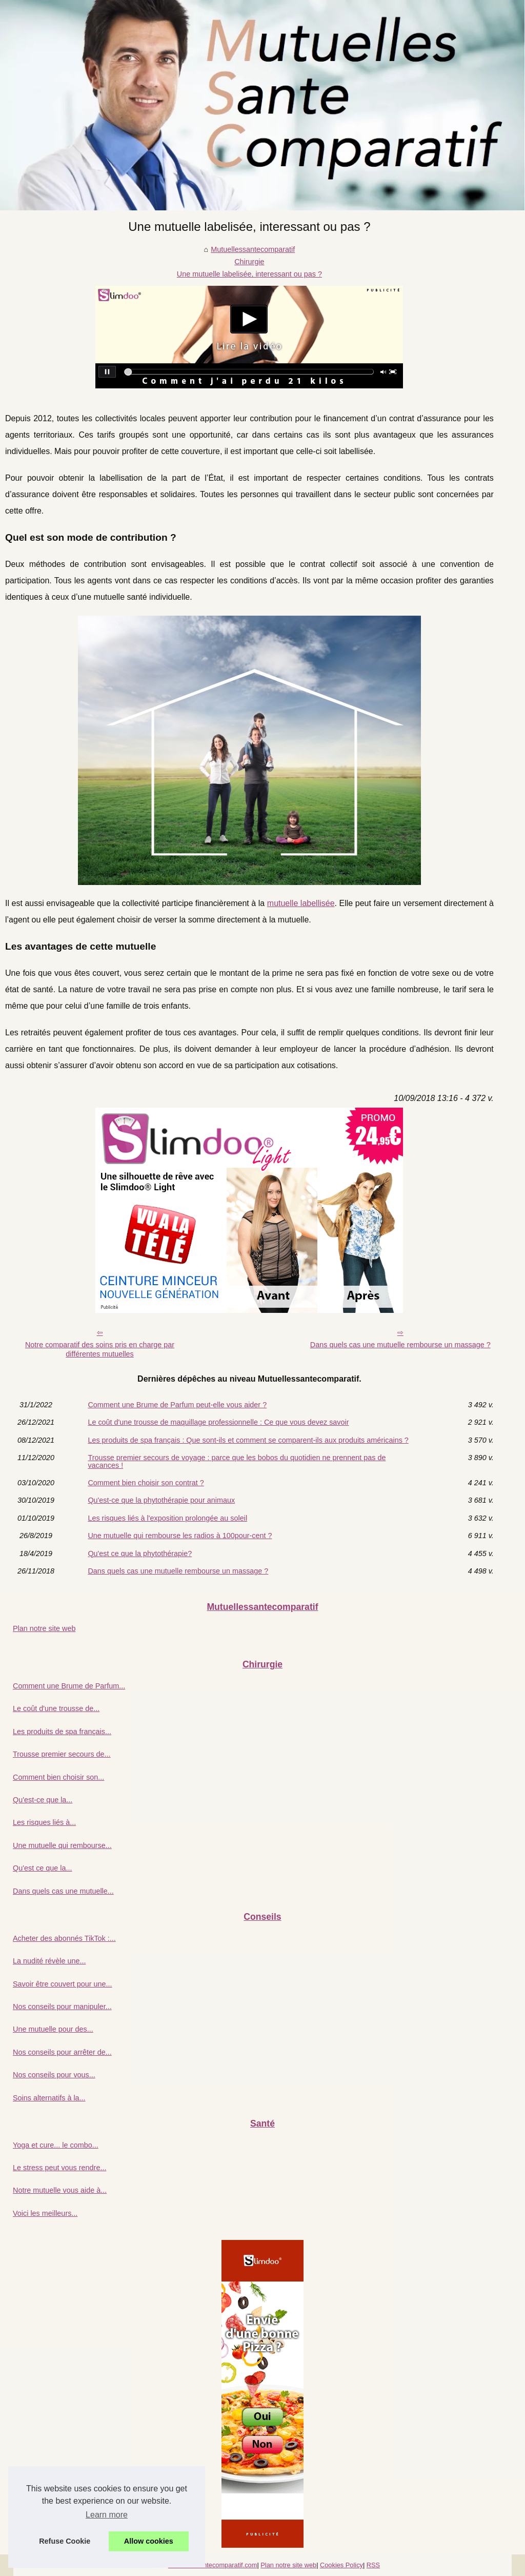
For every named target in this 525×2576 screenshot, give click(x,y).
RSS (373, 2565)
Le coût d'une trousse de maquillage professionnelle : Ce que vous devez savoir (218, 1422)
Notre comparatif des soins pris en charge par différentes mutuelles (99, 1350)
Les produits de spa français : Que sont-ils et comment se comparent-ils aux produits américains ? (248, 1440)
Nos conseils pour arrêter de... (62, 2052)
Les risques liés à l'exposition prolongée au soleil (167, 1518)
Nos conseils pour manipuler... (62, 2006)
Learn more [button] (107, 2514)
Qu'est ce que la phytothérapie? (140, 1553)
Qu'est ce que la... (42, 1868)
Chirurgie (249, 262)
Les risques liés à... (44, 1822)
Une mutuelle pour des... (53, 2029)
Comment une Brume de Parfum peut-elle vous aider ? (177, 1404)
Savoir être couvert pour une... (62, 1984)
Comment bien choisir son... (58, 1777)
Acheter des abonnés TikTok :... (64, 1938)
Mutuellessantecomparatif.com (212, 2565)
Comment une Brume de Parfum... (69, 1686)
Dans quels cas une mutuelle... (63, 1891)
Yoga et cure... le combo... (55, 2145)
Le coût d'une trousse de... (56, 1708)
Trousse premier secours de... (62, 1754)
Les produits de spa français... (62, 1731)
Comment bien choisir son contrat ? (146, 1482)
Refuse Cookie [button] (64, 2541)
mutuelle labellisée (301, 903)
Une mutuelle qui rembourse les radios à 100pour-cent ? (180, 1535)
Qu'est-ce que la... (42, 1800)
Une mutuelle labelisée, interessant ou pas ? (249, 274)
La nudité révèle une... (49, 1961)
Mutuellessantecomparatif (253, 249)
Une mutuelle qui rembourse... (62, 1845)
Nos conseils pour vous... (54, 2075)
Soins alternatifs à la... (49, 2098)
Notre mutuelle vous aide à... (60, 2190)
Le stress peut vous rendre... (59, 2168)
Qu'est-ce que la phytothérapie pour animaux (161, 1500)
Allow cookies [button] (148, 2541)
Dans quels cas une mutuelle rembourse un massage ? (400, 1345)
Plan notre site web (44, 1628)
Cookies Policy (341, 2565)
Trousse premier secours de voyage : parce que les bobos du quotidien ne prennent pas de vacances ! (237, 1461)
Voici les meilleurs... (45, 2213)
